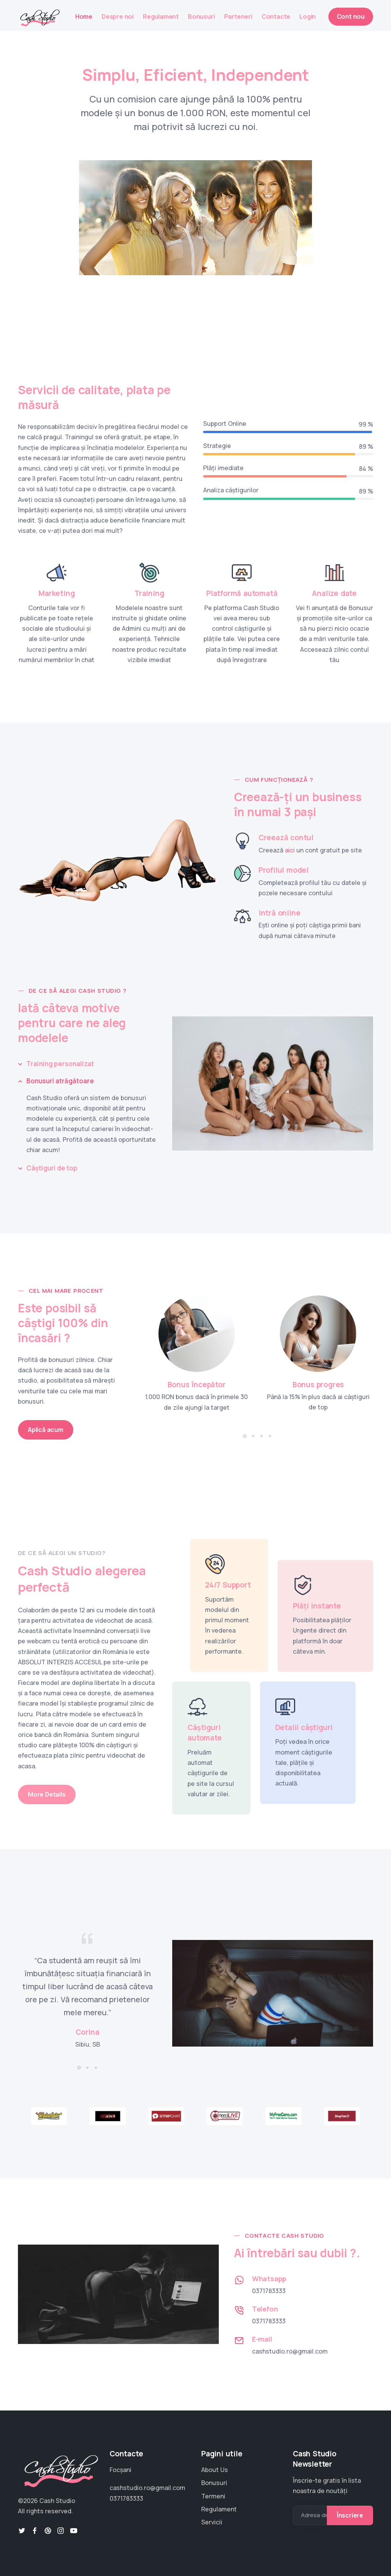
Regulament (161, 16)
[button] (245, 1436)
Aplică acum (45, 1429)
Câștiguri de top (52, 1168)
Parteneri (238, 16)
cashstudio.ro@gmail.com (290, 2351)
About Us (214, 2470)
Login (307, 16)
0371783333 (269, 2291)
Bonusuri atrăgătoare (60, 1080)
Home (83, 16)
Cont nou (351, 16)
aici (290, 850)
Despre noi (118, 16)
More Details (47, 1794)
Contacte (276, 16)
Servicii (211, 2522)
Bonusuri (201, 16)
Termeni (213, 2496)
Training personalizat (60, 1063)
